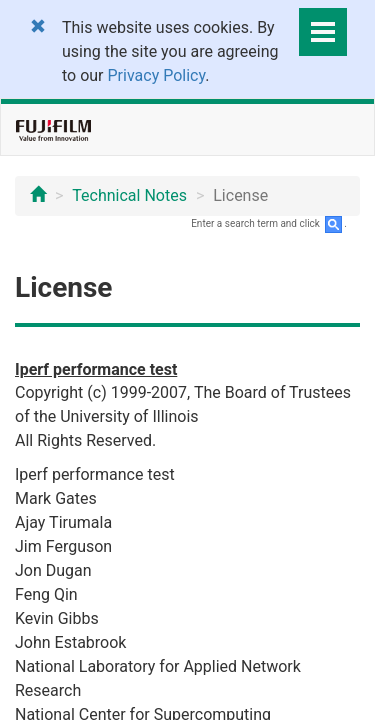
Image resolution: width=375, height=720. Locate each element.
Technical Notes (129, 195)
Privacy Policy (157, 75)
